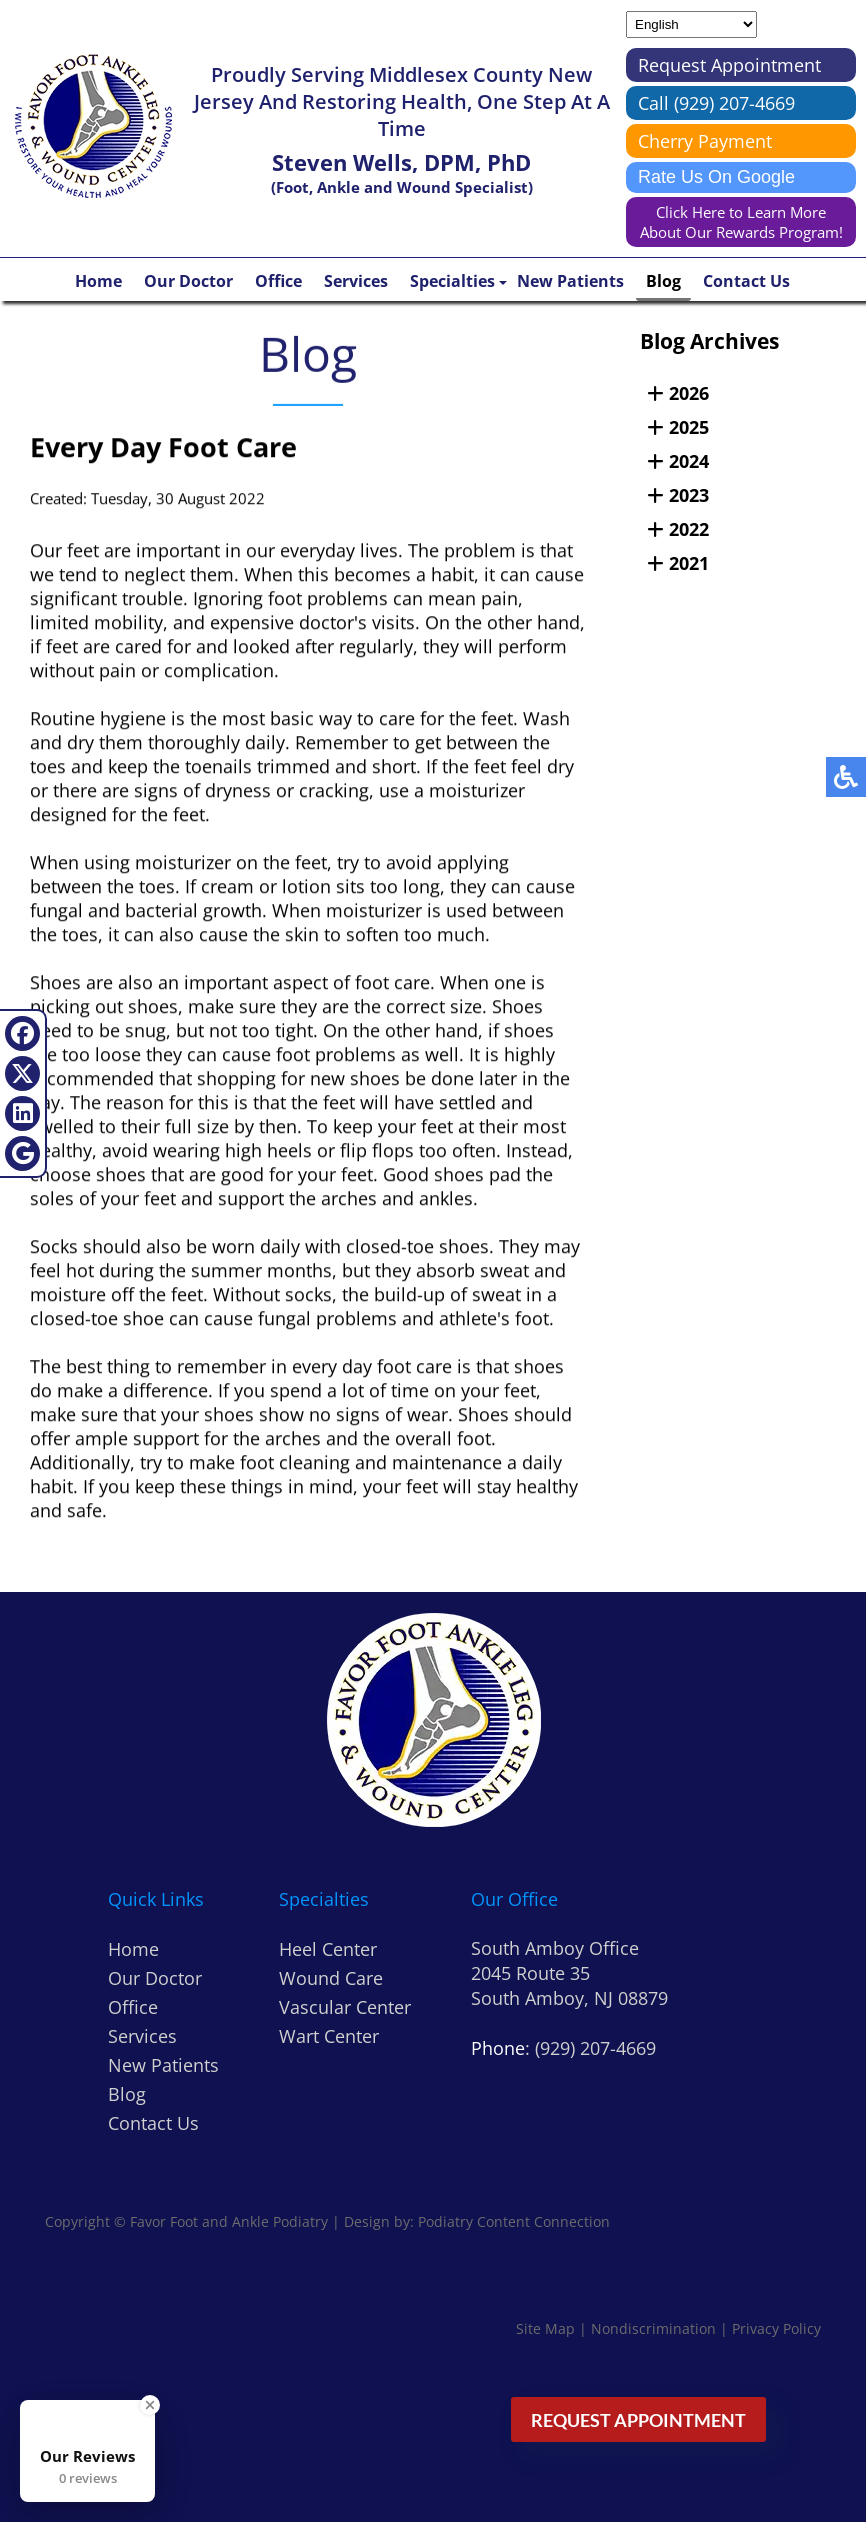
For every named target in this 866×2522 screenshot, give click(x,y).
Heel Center (328, 1949)
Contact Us (746, 281)
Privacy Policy (776, 2328)
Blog (663, 281)
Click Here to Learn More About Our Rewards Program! (741, 222)
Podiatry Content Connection (514, 2221)
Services (356, 281)
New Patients (570, 281)
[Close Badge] (150, 2405)
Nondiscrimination (653, 2328)
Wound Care (331, 1978)
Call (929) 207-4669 (716, 103)
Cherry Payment (705, 141)
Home (98, 281)
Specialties (452, 281)
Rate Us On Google (716, 177)
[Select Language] (691, 24)
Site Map (545, 2328)
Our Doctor (188, 281)
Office (278, 281)
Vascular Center (345, 2007)
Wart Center (329, 2036)
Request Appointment (729, 65)
